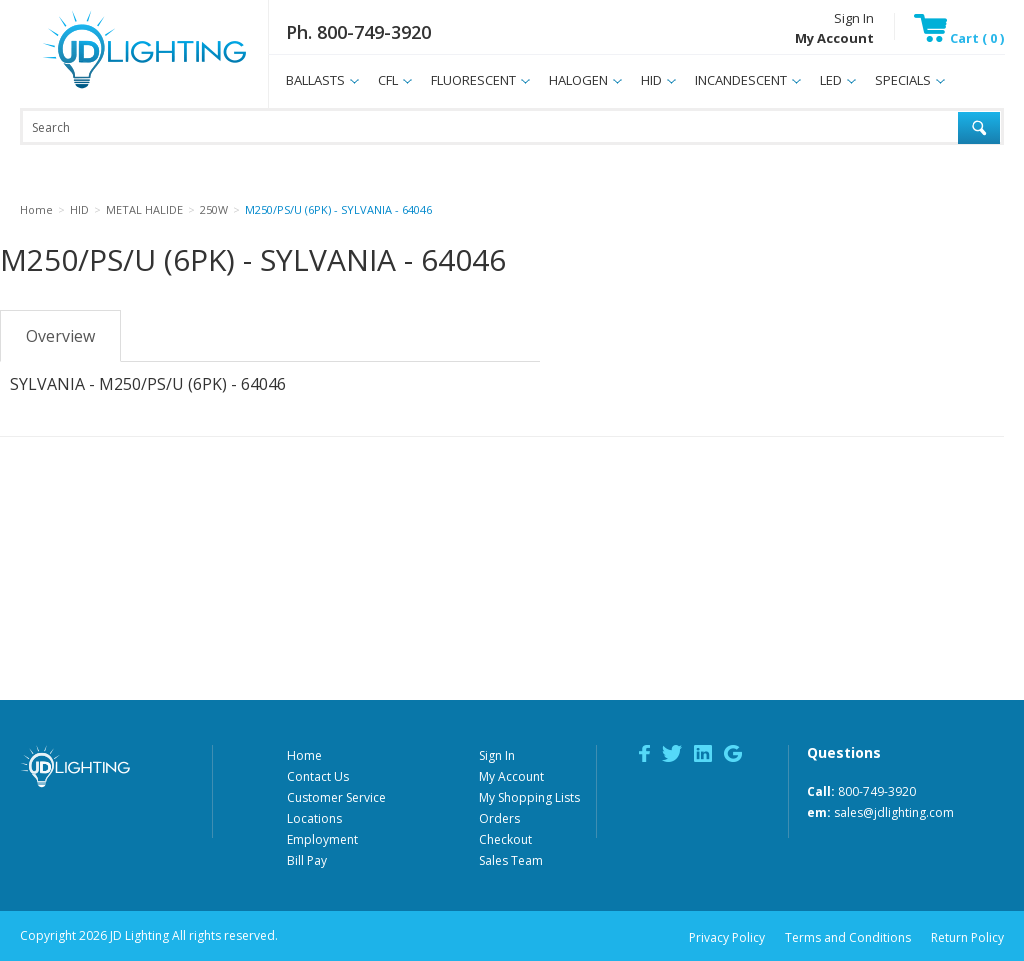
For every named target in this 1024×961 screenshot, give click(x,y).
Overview (60, 336)
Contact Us (318, 776)
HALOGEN (578, 80)
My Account (511, 776)
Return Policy (967, 937)
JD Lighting (119, 88)
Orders (499, 818)
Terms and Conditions (848, 937)
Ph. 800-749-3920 (358, 32)
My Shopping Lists (529, 797)
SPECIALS (903, 80)
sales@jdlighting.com (894, 812)
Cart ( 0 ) (959, 38)
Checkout (505, 839)
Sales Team (511, 860)
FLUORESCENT (473, 80)
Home (304, 755)
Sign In (854, 18)
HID (651, 80)
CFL (388, 80)
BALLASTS (315, 80)
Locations (314, 818)
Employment (322, 839)
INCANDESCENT (741, 80)
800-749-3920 (877, 791)
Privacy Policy (727, 937)
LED (831, 80)
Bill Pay (307, 860)
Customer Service (336, 797)
